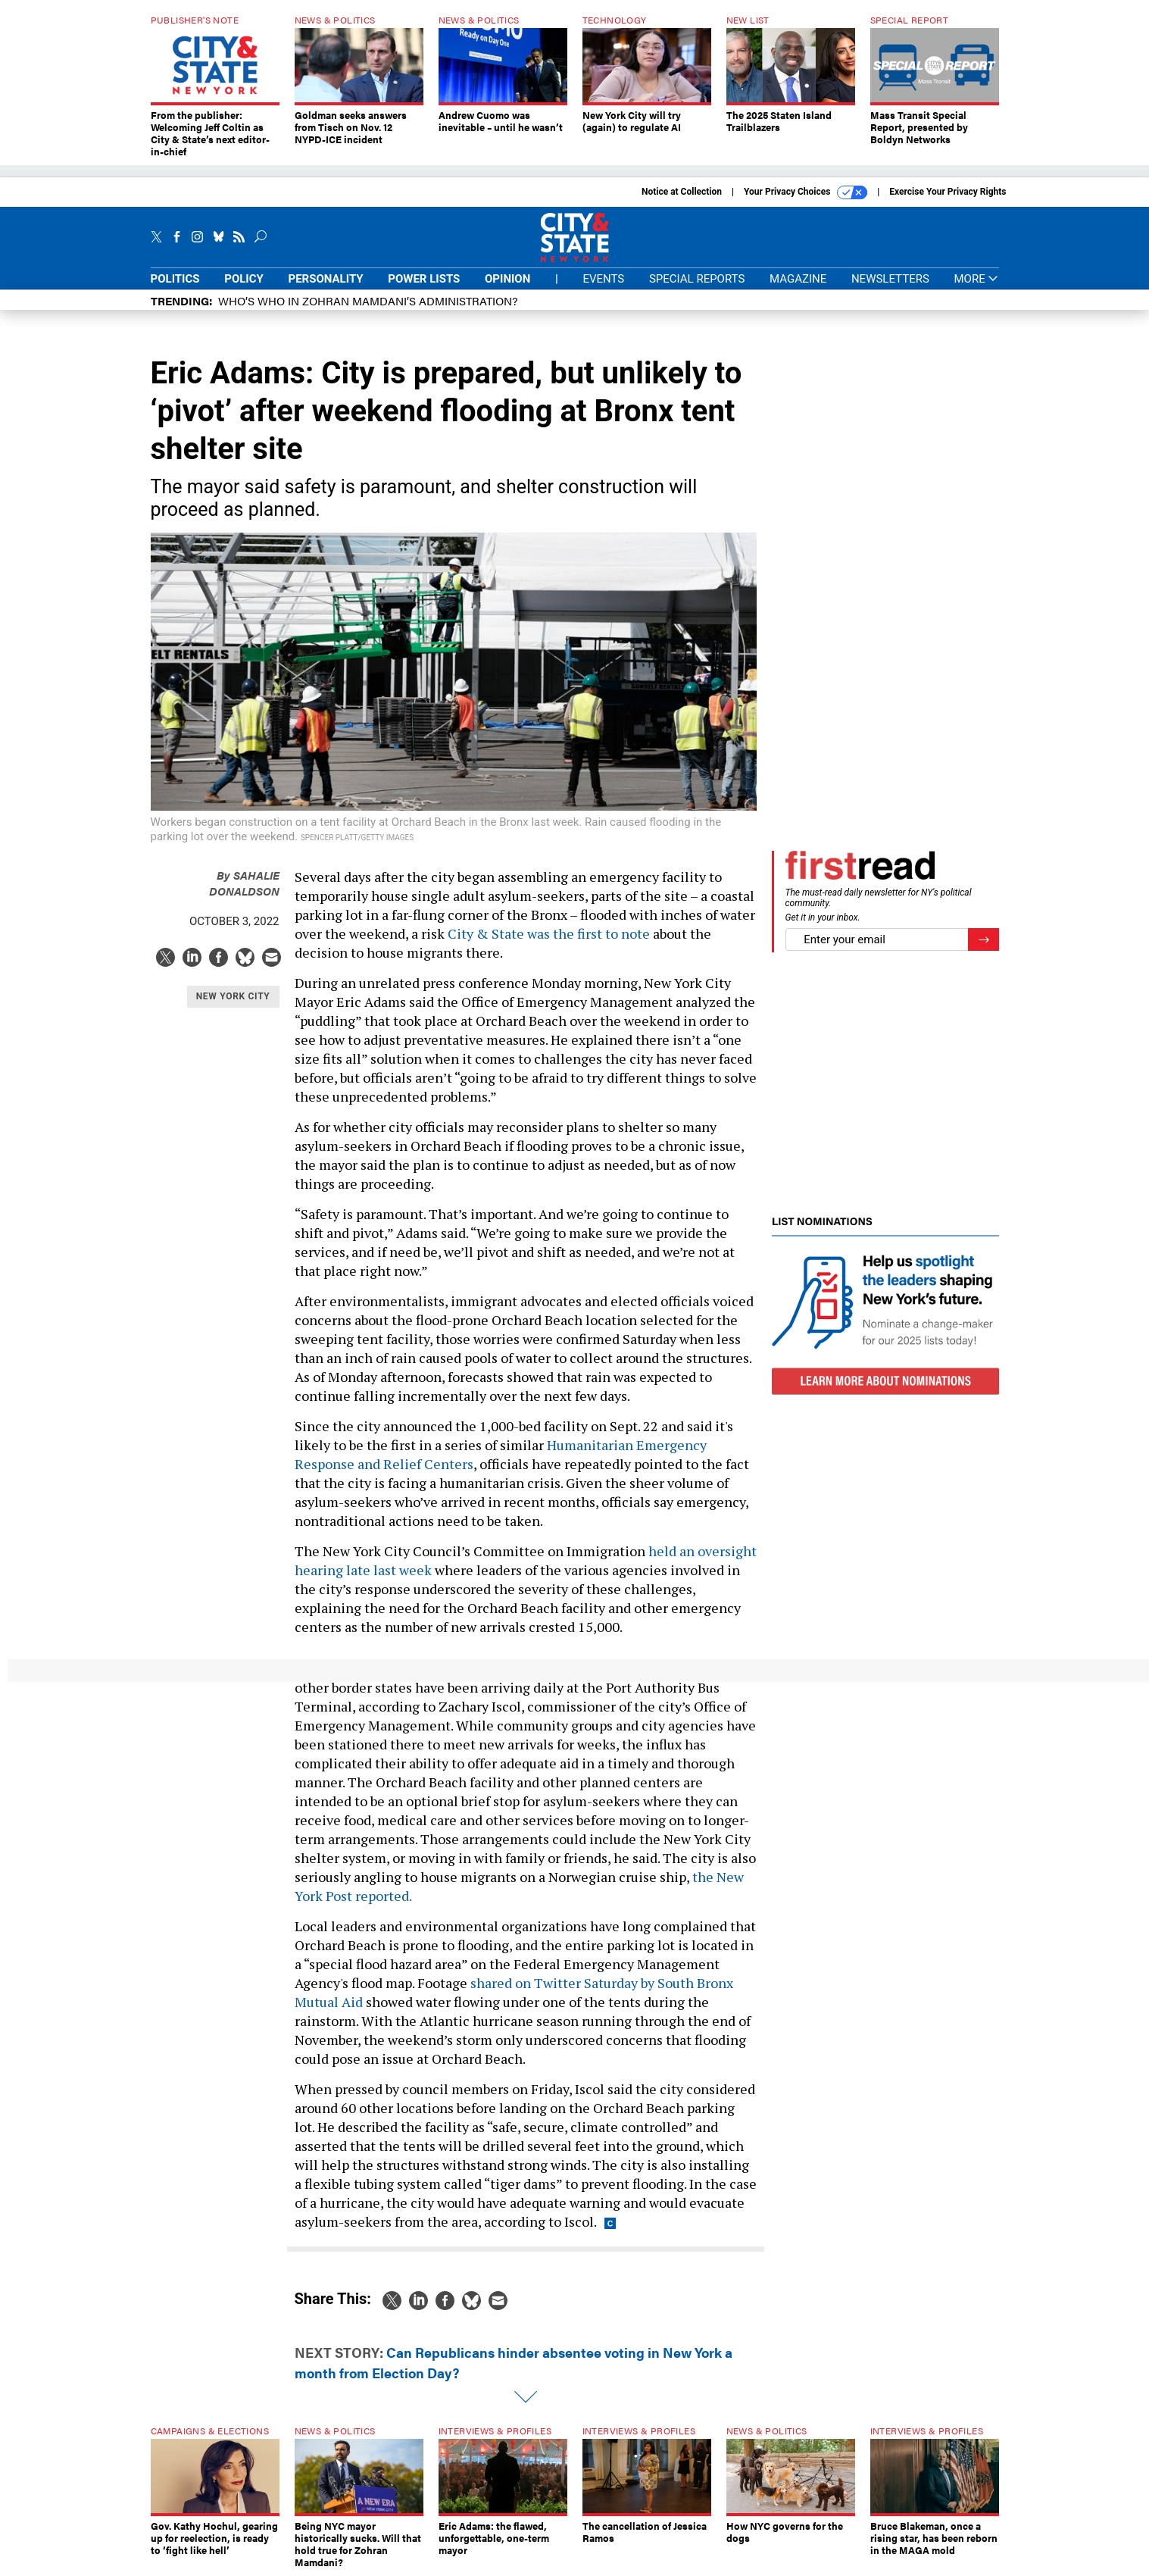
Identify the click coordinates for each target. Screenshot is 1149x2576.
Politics (175, 279)
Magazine (798, 279)
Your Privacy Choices (805, 192)
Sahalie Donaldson (244, 883)
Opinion (507, 279)
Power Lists (424, 279)
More (976, 279)
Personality (326, 279)
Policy (244, 279)
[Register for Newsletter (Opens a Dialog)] (983, 940)
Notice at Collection (682, 191)
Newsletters (890, 279)
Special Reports (697, 279)
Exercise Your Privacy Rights (947, 191)
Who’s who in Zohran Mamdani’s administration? (367, 300)
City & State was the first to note (549, 933)
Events (603, 279)
